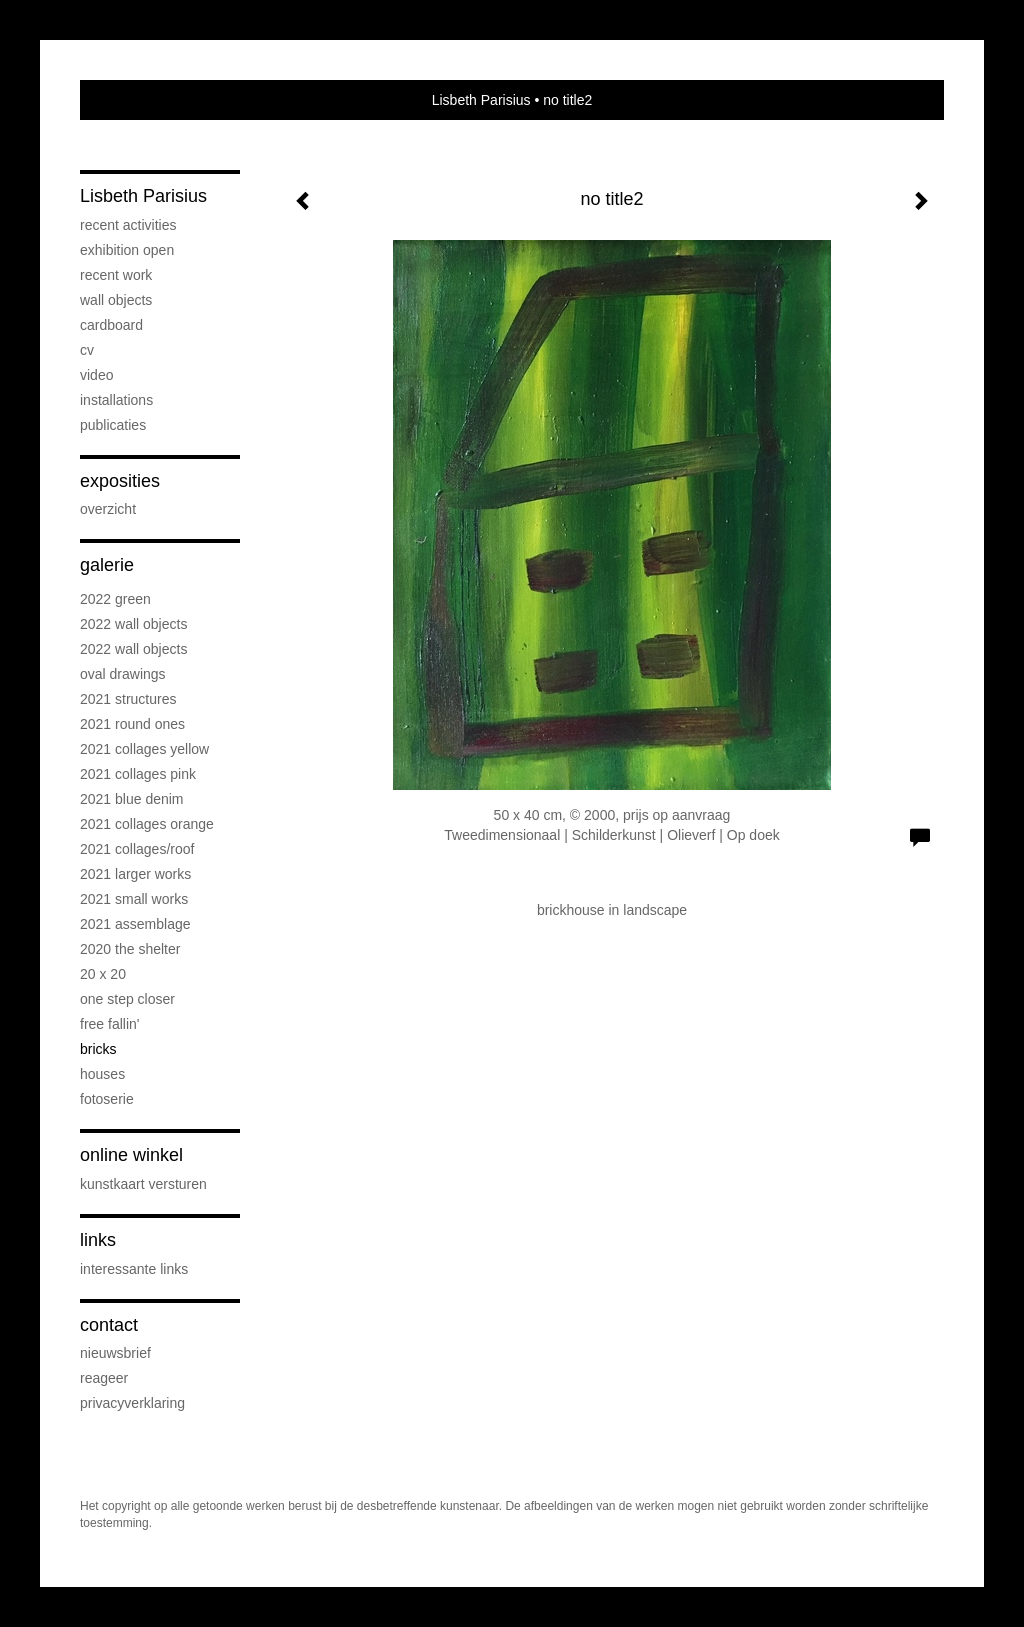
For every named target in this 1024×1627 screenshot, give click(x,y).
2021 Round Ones (132, 724)
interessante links (134, 1269)
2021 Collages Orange (147, 824)
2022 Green (115, 599)
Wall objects (116, 300)
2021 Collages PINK (138, 774)
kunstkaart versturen (143, 1184)
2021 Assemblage (135, 924)
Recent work (116, 275)
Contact (109, 1325)
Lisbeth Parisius (481, 100)
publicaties (113, 425)
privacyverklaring (132, 1403)
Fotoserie (107, 1099)
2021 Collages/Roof (137, 849)
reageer (104, 1378)
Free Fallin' (109, 1024)
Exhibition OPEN (127, 250)
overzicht (108, 509)
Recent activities (128, 225)
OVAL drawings (123, 674)
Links (98, 1240)
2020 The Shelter (130, 949)
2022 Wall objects (133, 624)
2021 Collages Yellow (144, 749)
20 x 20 (103, 974)
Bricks (98, 1049)
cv (87, 350)
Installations (116, 400)
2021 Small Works (134, 899)
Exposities (120, 481)
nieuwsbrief (115, 1353)
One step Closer (127, 999)
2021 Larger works (135, 874)
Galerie (107, 565)
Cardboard (111, 325)
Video (96, 375)
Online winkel (131, 1155)
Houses (102, 1074)
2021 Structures (128, 699)
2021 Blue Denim (132, 799)
